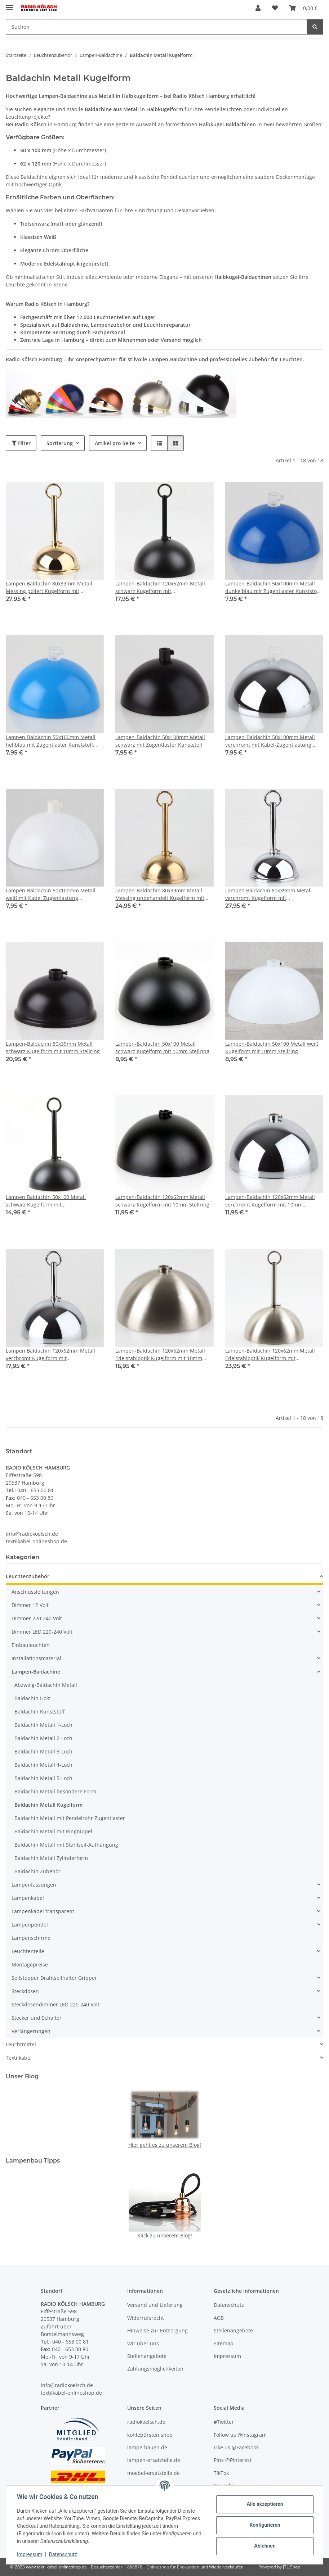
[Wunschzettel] (275, 8)
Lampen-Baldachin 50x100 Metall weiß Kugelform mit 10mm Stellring (272, 1047)
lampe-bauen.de (147, 2447)
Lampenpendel (30, 1924)
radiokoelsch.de (146, 2421)
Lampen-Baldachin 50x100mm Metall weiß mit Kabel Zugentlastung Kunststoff (50, 894)
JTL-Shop (291, 2567)
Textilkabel (19, 2057)
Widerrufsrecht (145, 2317)
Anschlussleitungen (35, 1591)
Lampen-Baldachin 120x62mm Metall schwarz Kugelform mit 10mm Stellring (162, 1201)
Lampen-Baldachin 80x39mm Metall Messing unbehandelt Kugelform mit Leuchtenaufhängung (159, 894)
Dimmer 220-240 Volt (37, 1618)
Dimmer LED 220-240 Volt (42, 1631)
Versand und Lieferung (155, 2304)
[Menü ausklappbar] (9, 4)
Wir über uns (143, 2343)
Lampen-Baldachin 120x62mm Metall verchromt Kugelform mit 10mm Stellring (270, 1201)
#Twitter (224, 2421)
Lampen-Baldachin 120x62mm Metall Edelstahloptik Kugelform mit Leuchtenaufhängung (270, 1354)
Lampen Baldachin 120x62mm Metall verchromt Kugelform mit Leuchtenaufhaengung (50, 1354)
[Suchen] (156, 27)
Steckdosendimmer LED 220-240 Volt (55, 2004)
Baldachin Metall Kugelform (48, 1804)
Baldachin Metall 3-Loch (43, 1751)
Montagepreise (30, 1964)
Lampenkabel (28, 1897)
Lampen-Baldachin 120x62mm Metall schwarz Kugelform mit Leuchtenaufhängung (160, 587)
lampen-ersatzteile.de (153, 2460)
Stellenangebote (146, 2356)
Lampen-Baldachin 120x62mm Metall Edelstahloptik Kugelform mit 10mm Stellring (160, 1354)
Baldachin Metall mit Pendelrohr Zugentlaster (69, 1818)
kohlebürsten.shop (150, 2434)
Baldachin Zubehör (37, 1871)
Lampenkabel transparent (43, 1911)
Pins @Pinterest (233, 2460)
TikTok (221, 2472)
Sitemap (224, 2343)
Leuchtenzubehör (27, 1576)
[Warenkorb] (303, 8)
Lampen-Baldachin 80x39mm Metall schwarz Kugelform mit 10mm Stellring (53, 1047)
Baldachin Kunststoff (39, 1711)
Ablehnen (264, 2546)
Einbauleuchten (31, 1645)
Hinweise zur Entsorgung (157, 2330)
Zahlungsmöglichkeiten (155, 2368)
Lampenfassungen (34, 1884)
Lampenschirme (31, 1937)
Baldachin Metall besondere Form (55, 1791)
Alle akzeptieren (264, 2504)
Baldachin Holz (32, 1698)
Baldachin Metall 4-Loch (43, 1764)
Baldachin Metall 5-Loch (43, 1778)
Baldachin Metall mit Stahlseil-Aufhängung (66, 1844)
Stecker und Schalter (37, 2017)
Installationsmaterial (36, 1658)
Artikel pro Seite (115, 443)
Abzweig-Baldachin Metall (45, 1684)
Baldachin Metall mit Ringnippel (53, 1831)
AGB (219, 2317)
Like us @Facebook (236, 2447)
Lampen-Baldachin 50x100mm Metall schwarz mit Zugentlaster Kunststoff (160, 741)
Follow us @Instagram (240, 2434)
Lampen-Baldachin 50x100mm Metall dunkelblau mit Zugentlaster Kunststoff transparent (272, 587)
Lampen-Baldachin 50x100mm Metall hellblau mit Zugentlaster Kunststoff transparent (50, 741)
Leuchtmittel (21, 2044)
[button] (258, 8)
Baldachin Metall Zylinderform (51, 1858)
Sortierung (59, 443)
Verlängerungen (31, 2031)
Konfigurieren (264, 2525)
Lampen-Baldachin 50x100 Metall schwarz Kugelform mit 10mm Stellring (162, 1047)
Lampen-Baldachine (36, 1671)
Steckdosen (25, 1991)
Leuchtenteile (28, 1951)
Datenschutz (64, 2554)
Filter (21, 443)
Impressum (30, 2554)
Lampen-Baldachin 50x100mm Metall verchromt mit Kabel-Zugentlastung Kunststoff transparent (270, 741)
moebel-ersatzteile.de (153, 2472)
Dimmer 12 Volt (30, 1605)
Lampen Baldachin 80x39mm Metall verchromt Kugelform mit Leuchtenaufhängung (268, 894)
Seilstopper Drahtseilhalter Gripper (54, 1977)
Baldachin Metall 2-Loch (43, 1738)
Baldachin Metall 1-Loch (43, 1724)
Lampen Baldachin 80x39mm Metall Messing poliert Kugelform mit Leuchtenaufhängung (49, 587)
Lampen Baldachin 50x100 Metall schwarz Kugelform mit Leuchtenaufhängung (46, 1201)
